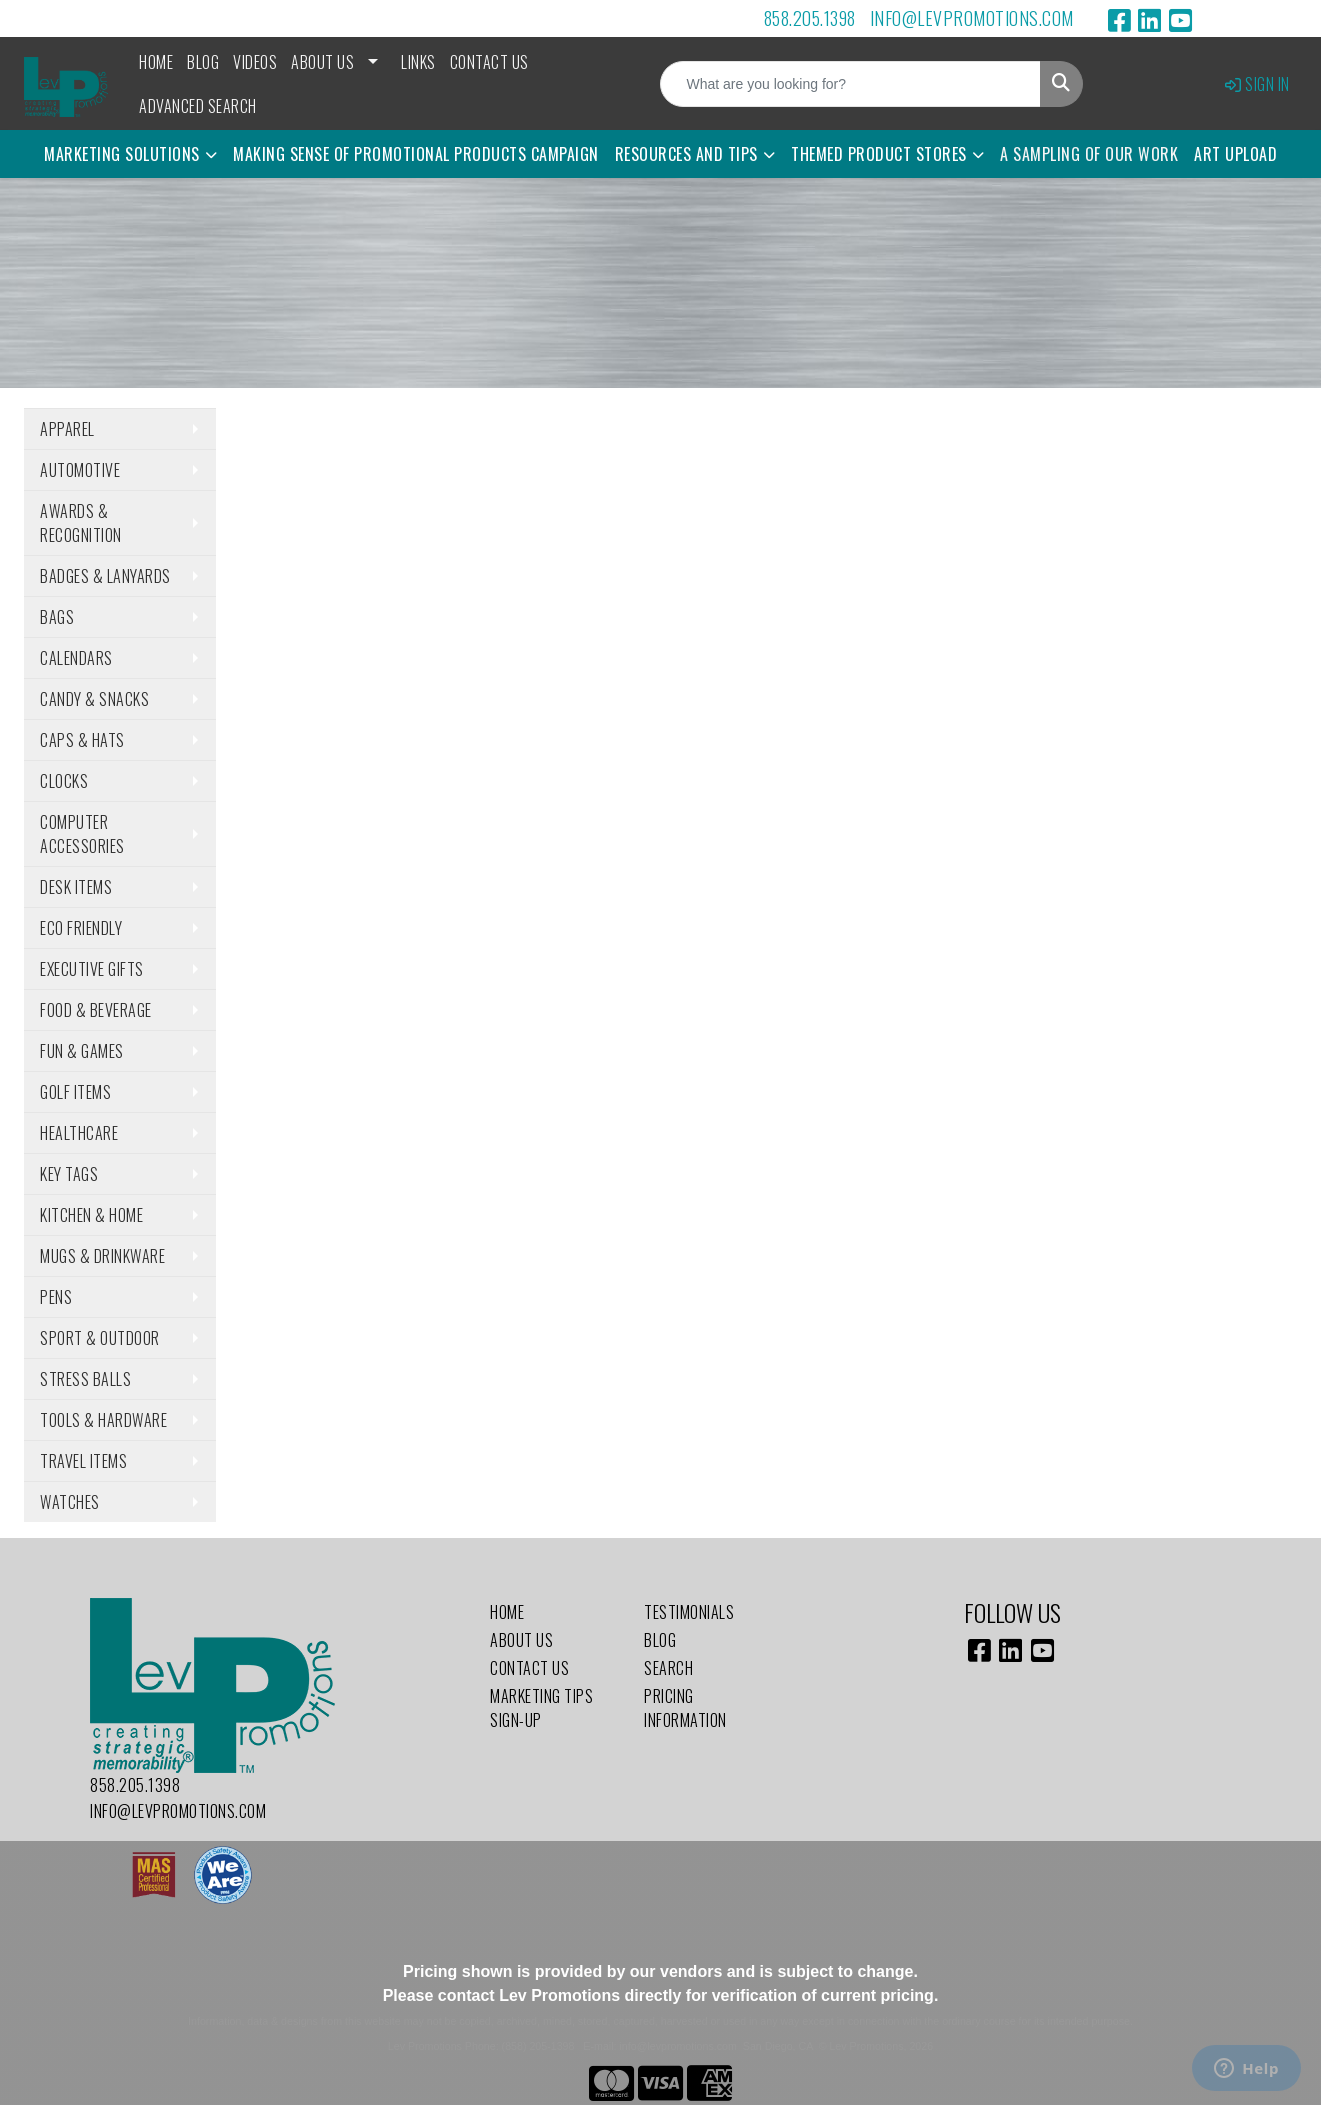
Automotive (80, 470)
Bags (57, 617)
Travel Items (83, 1461)
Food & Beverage (96, 1010)
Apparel (67, 429)
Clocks (64, 781)
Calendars (76, 658)
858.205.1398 (810, 18)
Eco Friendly (81, 928)
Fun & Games (82, 1051)
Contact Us (489, 62)
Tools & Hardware (103, 1420)
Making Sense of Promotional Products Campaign (416, 154)
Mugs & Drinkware (102, 1256)
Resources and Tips (686, 154)
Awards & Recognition (81, 523)
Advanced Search (198, 106)
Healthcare (79, 1133)
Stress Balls (85, 1379)
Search (668, 1668)
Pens (56, 1297)
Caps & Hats (82, 740)
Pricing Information (685, 1708)
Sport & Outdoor (100, 1338)
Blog (203, 62)
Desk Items (76, 887)
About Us (322, 62)
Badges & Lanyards (105, 576)
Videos (255, 62)
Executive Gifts (92, 969)
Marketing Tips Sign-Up (541, 1708)
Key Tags (69, 1174)
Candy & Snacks (94, 699)
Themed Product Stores (879, 154)
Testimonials (689, 1612)
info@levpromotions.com (972, 18)
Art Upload (1235, 154)
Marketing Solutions (122, 154)
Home (156, 62)
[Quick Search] (850, 84)
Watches (70, 1502)
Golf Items (75, 1092)
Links (418, 62)
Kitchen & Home (91, 1215)
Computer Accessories (82, 834)
